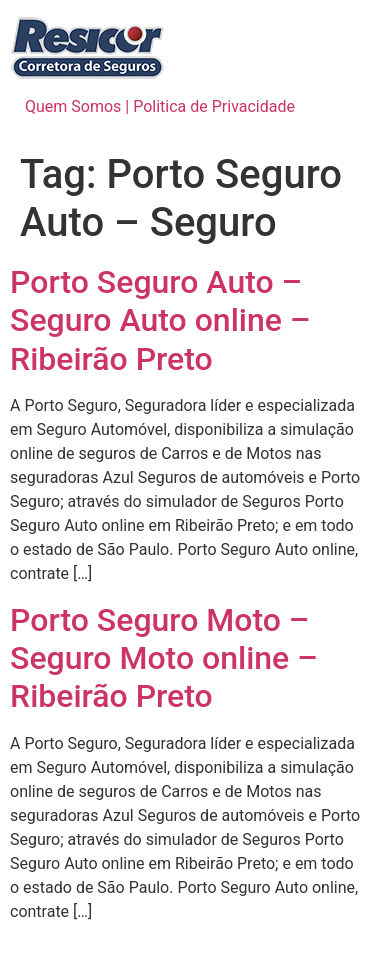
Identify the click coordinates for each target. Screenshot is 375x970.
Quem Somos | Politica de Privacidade (160, 106)
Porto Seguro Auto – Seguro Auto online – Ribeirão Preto (160, 320)
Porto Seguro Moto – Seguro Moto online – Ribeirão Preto (164, 658)
